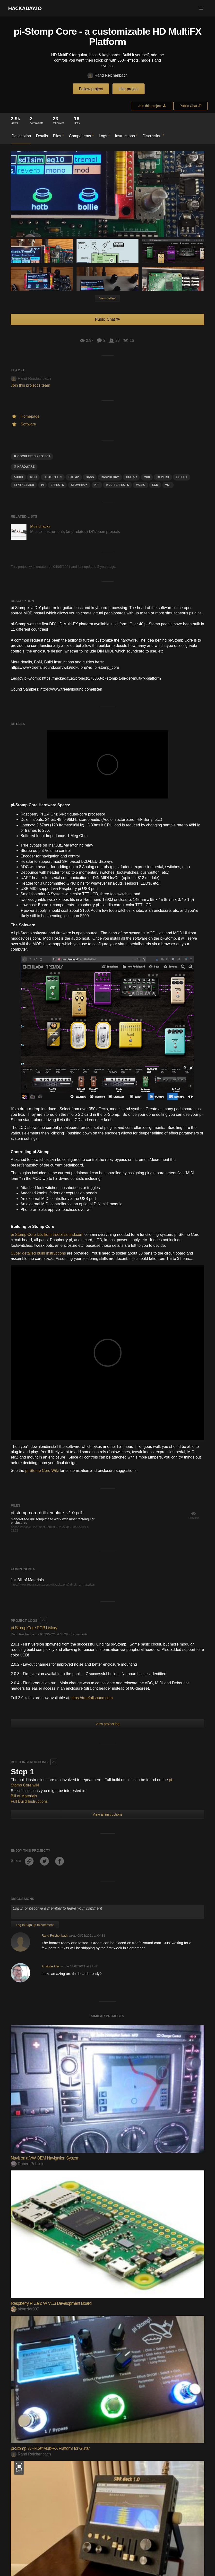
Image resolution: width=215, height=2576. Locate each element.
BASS (90, 477)
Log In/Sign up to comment (34, 1925)
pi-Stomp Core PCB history (34, 1627)
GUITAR (131, 477)
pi (42, 485)
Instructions (126, 135)
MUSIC (140, 485)
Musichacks (40, 526)
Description (21, 136)
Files (58, 135)
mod (33, 477)
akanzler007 (25, 2309)
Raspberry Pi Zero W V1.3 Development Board (51, 2303)
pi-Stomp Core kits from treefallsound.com (47, 1234)
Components (81, 135)
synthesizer (24, 485)
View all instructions (107, 1814)
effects (57, 485)
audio (18, 477)
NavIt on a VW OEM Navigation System (45, 2158)
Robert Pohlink (27, 2164)
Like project (128, 89)
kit (97, 485)
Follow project (91, 89)
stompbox (79, 485)
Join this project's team (30, 385)
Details (42, 136)
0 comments (78, 1634)
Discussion (153, 135)
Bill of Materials (24, 1796)
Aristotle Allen (51, 1966)
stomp (74, 477)
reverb (163, 477)
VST (168, 485)
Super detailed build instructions (38, 1253)
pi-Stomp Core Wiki (42, 1470)
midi (147, 477)
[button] (201, 8)
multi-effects (117, 485)
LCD (155, 485)
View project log (107, 1724)
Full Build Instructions (29, 1801)
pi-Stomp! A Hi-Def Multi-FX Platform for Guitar (50, 2448)
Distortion (53, 477)
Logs (104, 135)
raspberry (110, 477)
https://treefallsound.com (91, 1698)
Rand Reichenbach (107, 75)
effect (181, 477)
